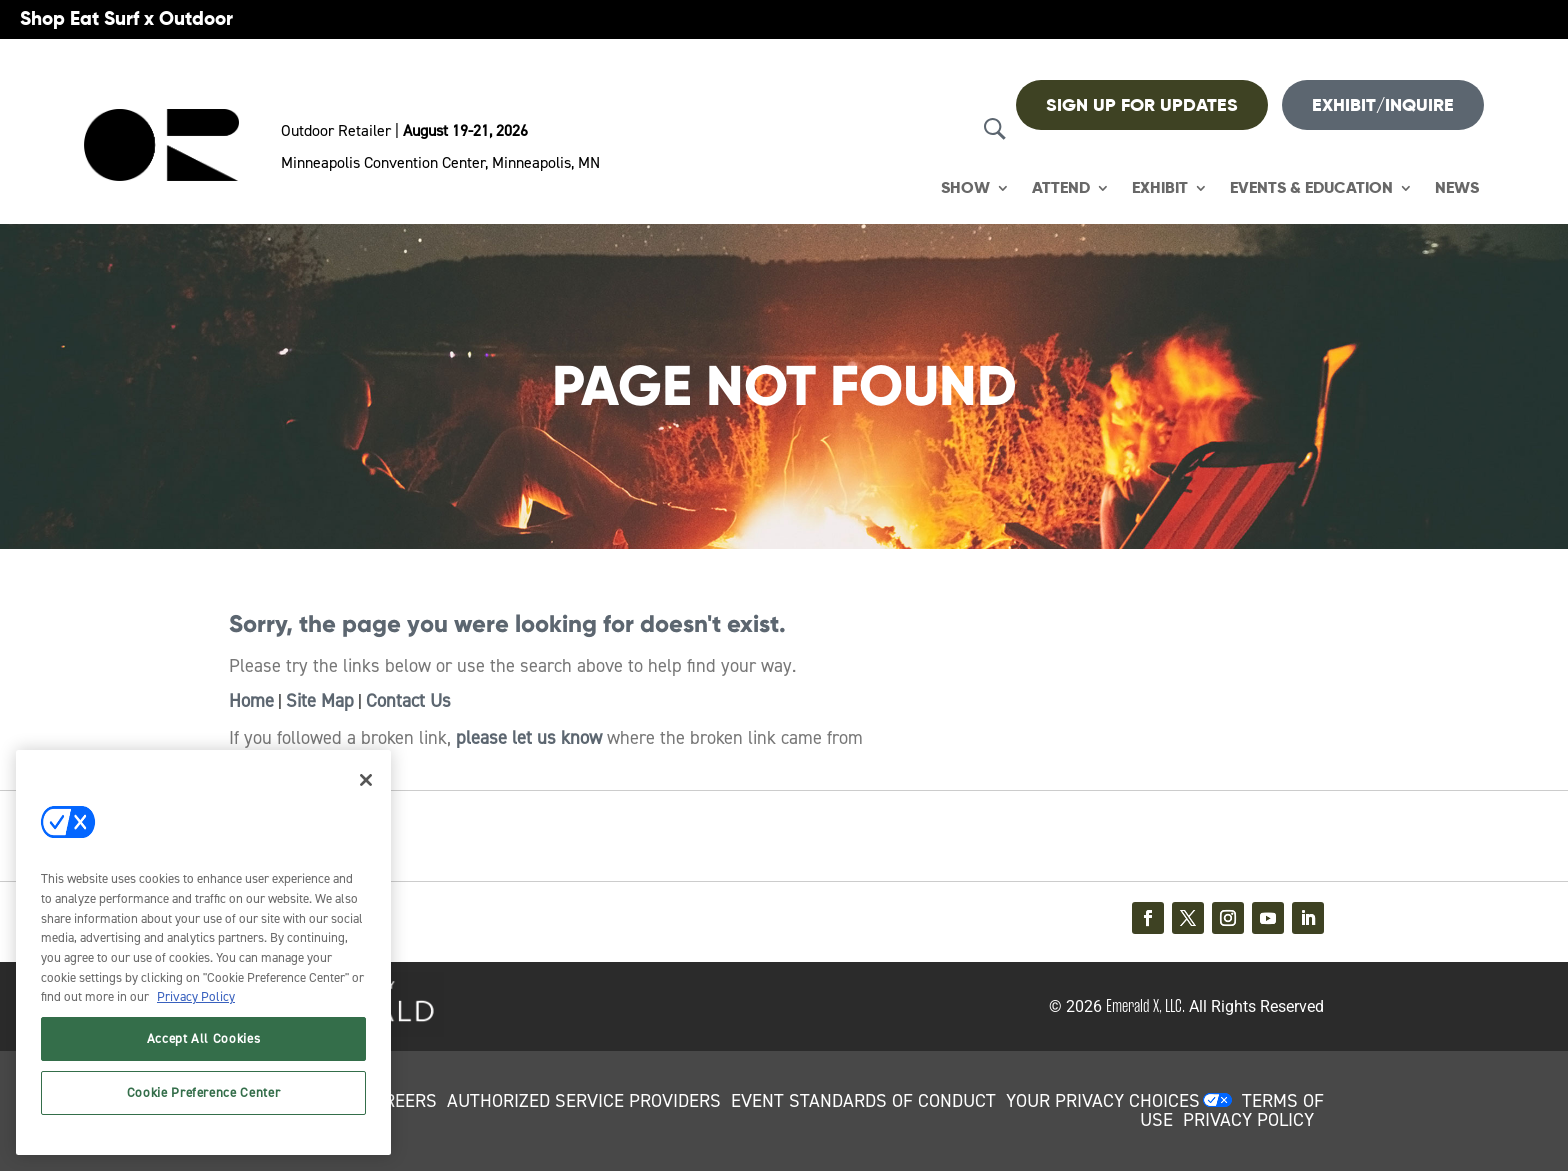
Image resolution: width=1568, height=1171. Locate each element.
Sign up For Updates (1142, 105)
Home (251, 701)
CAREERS (399, 1101)
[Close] (366, 780)
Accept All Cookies (204, 1038)
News (1457, 188)
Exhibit (1160, 188)
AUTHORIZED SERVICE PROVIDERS (584, 1101)
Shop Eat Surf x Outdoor (126, 18)
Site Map (320, 701)
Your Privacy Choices (1103, 1101)
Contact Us (408, 701)
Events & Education (1311, 188)
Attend (1061, 188)
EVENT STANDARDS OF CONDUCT (863, 1101)
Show (965, 188)
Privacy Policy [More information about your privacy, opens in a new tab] (196, 996)
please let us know (529, 738)
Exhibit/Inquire (1383, 105)
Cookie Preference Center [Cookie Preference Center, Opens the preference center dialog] (204, 1092)
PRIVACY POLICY (1248, 1120)
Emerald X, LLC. (1145, 1006)
